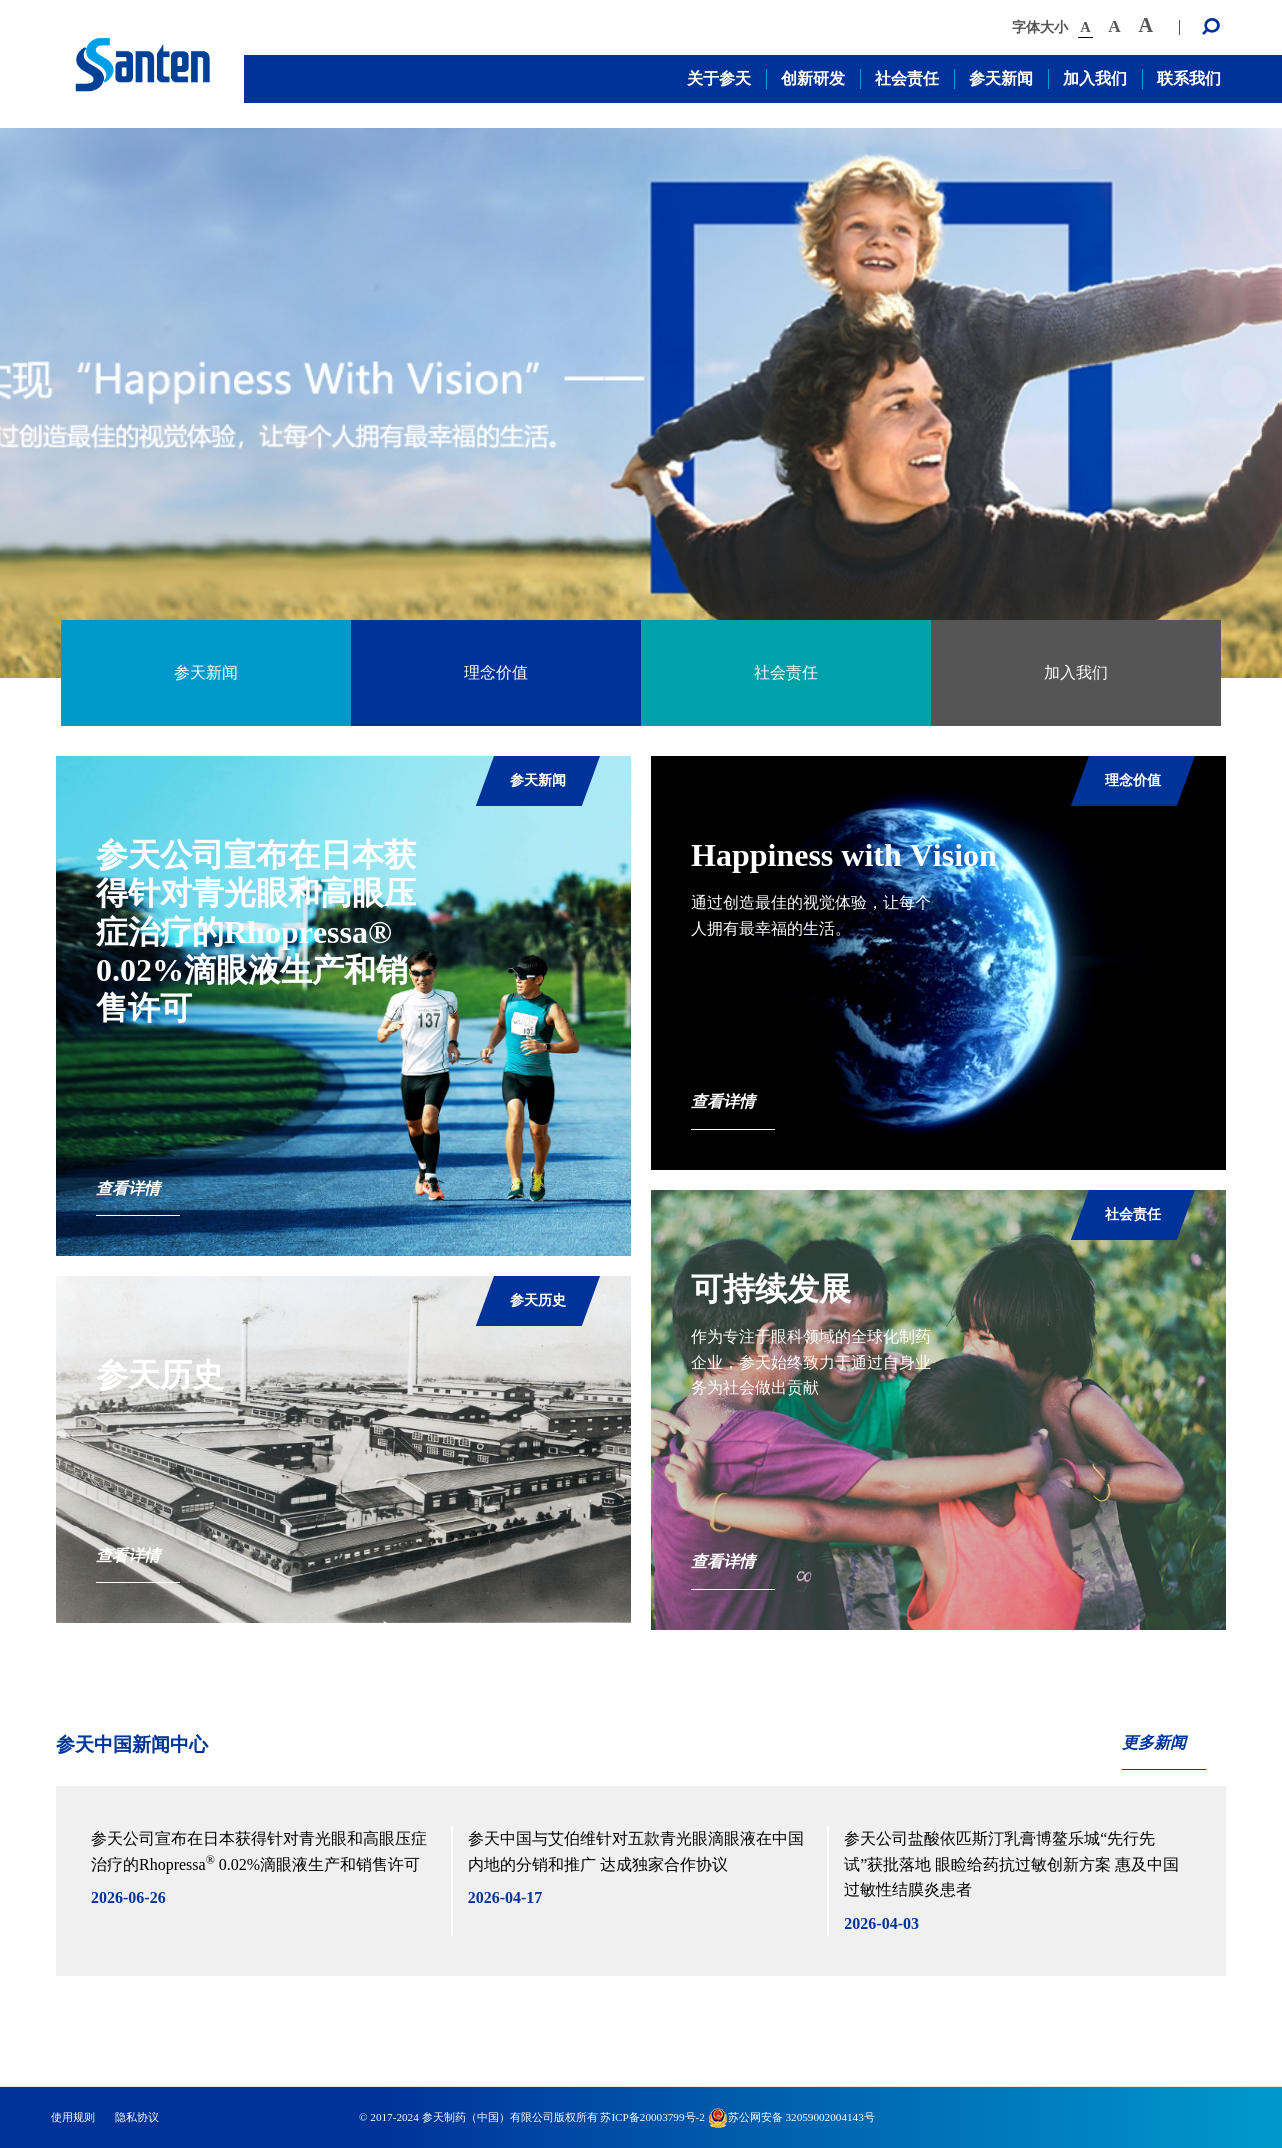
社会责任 (907, 78)
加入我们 (1095, 78)
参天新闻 (1001, 78)
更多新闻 (1154, 1742)
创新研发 (813, 78)
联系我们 (1189, 78)
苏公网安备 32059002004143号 (791, 2117)
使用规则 (73, 2117)
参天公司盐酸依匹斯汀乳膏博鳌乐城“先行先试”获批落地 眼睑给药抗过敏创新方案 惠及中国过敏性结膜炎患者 (1011, 1864)
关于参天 (719, 78)
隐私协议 (137, 2117)
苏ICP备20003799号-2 (652, 2117)
